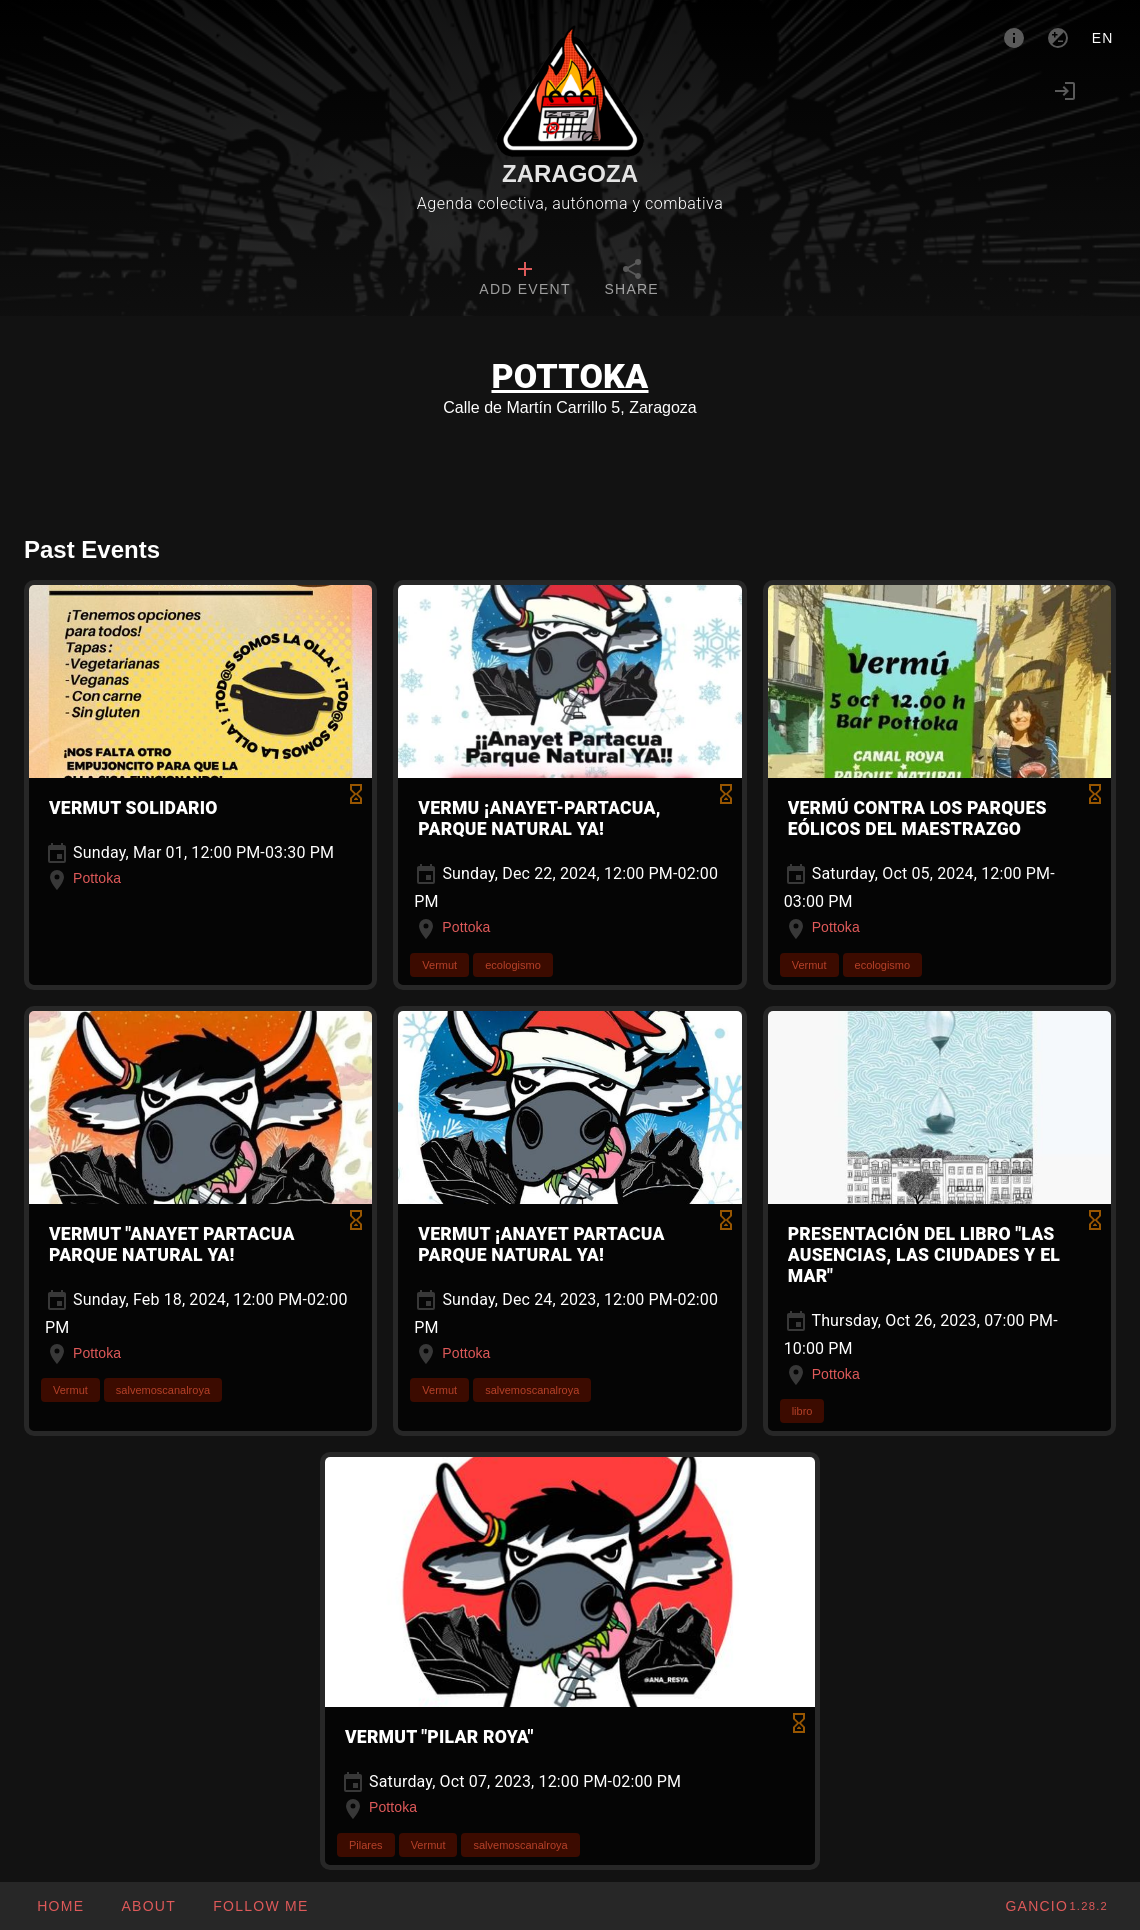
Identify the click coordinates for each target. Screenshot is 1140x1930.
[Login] (1065, 91)
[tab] (524, 280)
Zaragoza (570, 173)
